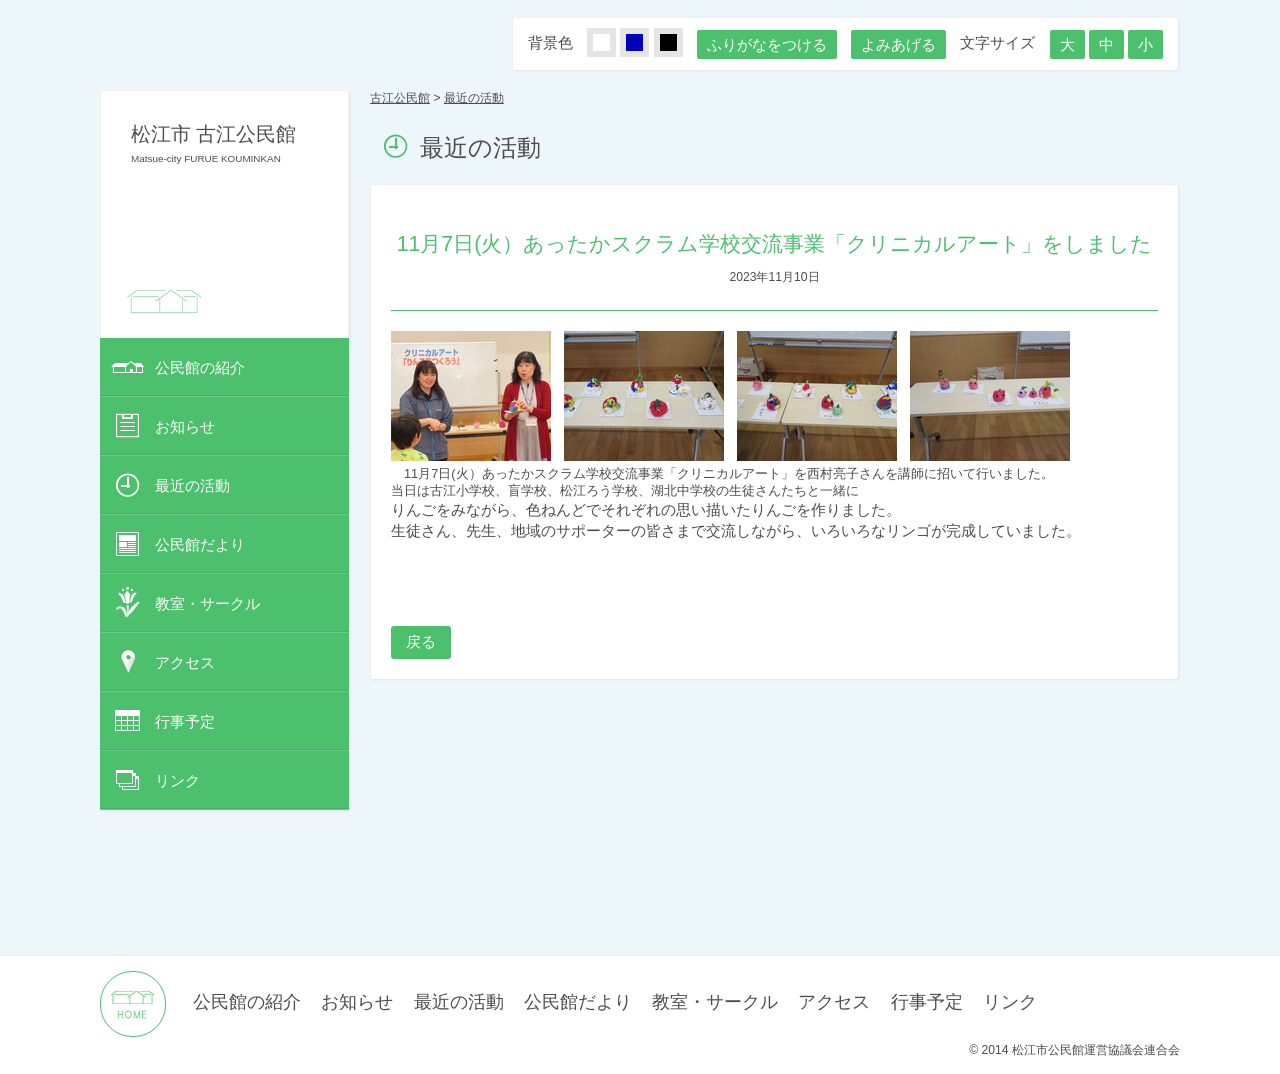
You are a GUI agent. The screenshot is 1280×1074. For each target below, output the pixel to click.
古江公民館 (400, 98)
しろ (613, 43)
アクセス (185, 662)
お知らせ (185, 426)
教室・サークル (207, 603)
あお (646, 43)
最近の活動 (192, 485)
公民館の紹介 (200, 367)
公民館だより (200, 544)
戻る (421, 641)
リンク (177, 780)
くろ (680, 43)
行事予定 (185, 721)
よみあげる (898, 44)
